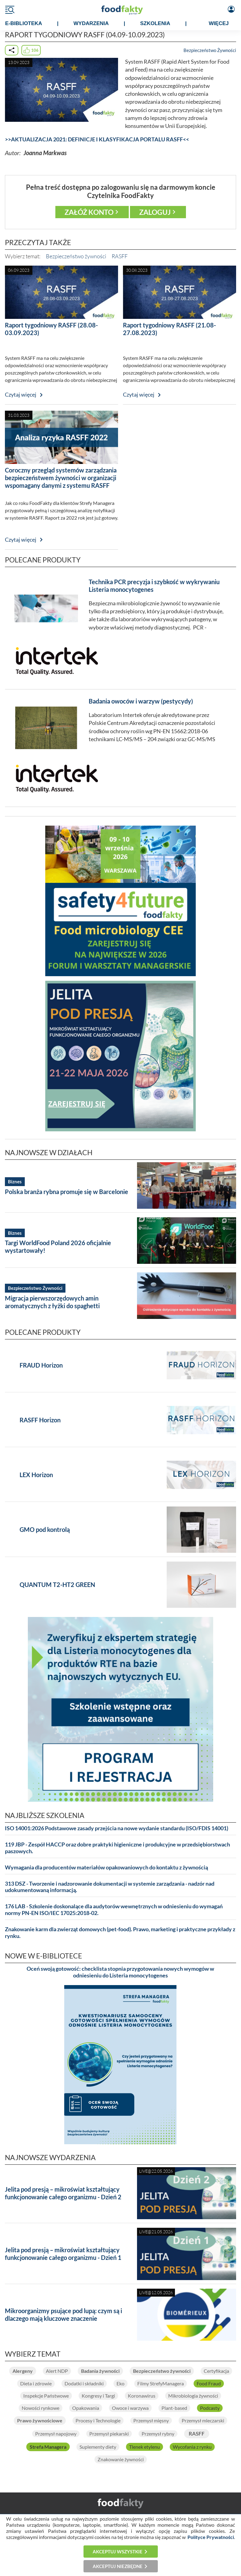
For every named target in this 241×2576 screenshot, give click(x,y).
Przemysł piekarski (109, 2433)
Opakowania (85, 2408)
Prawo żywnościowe (39, 2420)
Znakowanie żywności (121, 2459)
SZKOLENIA (155, 23)
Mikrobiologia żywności (193, 2396)
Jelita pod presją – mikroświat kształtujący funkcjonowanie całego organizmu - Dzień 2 (63, 2193)
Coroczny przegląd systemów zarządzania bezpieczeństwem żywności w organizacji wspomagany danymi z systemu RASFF (61, 477)
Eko (120, 2383)
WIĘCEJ (219, 23)
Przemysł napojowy (55, 2433)
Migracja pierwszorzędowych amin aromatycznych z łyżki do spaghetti (52, 1301)
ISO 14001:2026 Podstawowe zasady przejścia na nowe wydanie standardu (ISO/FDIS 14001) (116, 1828)
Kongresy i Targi (98, 2396)
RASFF (120, 256)
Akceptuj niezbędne (118, 2566)
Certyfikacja (216, 2371)
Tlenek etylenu (144, 2447)
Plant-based (174, 2408)
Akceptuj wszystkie (118, 2551)
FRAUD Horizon (41, 1365)
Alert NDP (57, 2371)
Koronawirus (141, 2396)
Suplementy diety (98, 2447)
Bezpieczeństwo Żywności (210, 50)
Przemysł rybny (158, 2433)
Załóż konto (89, 212)
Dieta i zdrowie (36, 2383)
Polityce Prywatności (210, 2537)
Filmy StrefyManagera (160, 2383)
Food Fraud (209, 2383)
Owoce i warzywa (130, 2408)
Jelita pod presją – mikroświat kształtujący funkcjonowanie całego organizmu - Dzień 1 (63, 2253)
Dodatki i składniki (84, 2383)
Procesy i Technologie (98, 2420)
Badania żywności (100, 2371)
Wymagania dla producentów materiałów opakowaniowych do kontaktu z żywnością (106, 1867)
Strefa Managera (48, 2447)
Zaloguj (155, 212)
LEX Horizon (36, 1474)
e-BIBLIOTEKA (23, 23)
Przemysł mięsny (151, 2420)
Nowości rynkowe (40, 2408)
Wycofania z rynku (192, 2447)
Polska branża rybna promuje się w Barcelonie (66, 1191)
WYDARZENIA (91, 23)
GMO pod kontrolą (45, 1529)
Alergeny (23, 2371)
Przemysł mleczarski (203, 2420)
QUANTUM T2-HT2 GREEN (57, 1584)
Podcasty (210, 2408)
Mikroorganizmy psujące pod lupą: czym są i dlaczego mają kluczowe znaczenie (63, 2314)
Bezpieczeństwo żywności (76, 256)
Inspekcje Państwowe (46, 2396)
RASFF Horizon (40, 1420)
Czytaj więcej (20, 394)
